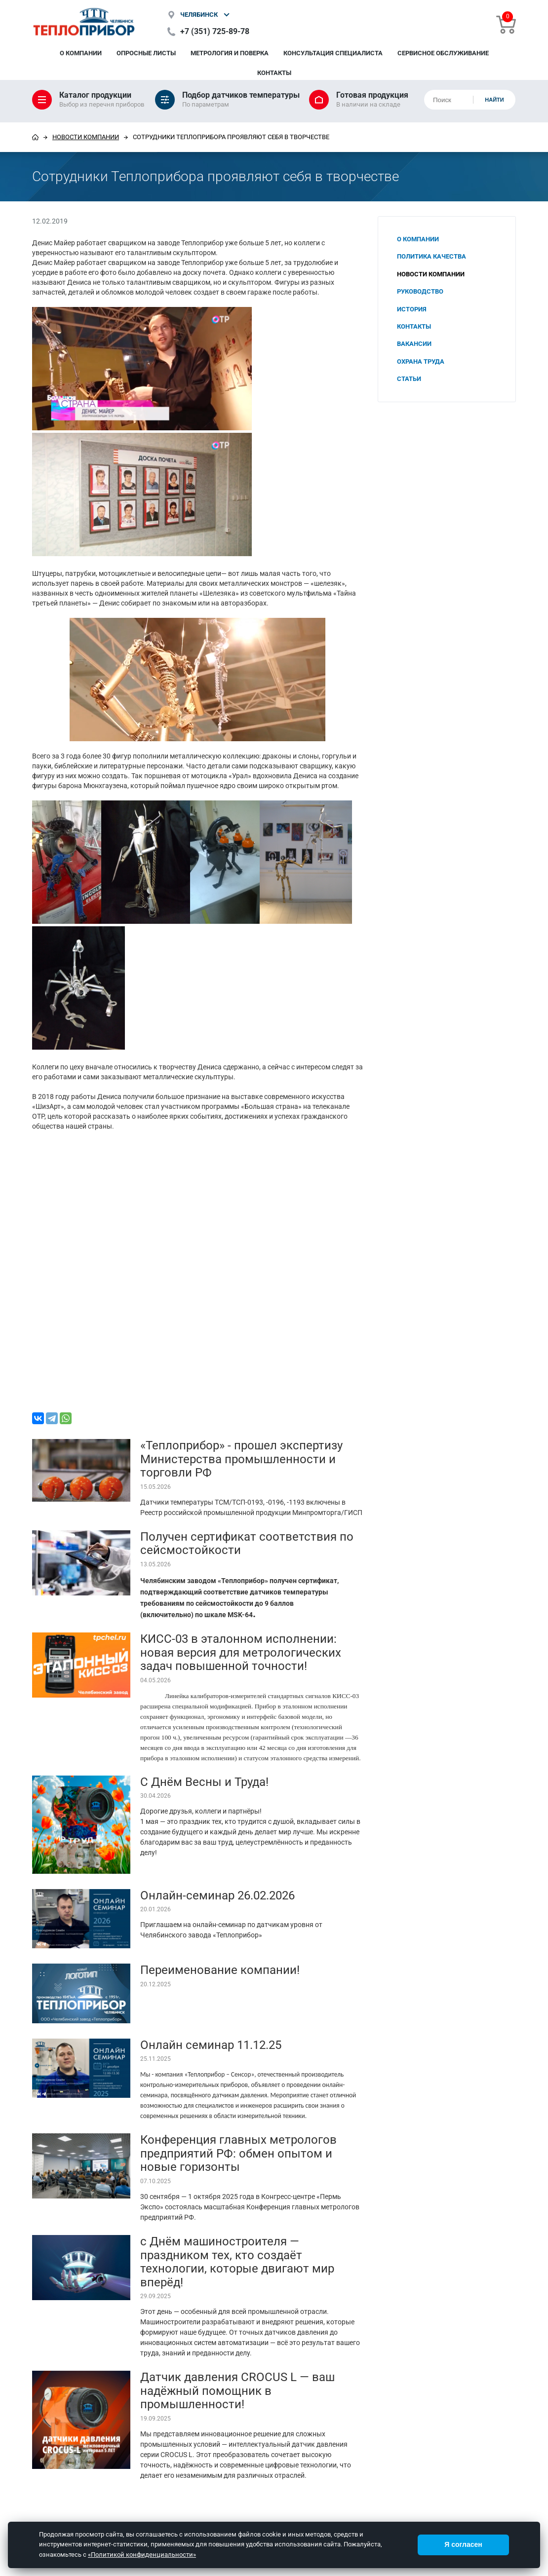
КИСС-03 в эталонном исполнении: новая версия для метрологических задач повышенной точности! (240, 1652)
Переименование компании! (220, 1970)
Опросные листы (146, 53)
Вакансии (414, 343)
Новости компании (85, 137)
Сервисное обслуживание (443, 53)
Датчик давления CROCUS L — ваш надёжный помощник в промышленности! (237, 2390)
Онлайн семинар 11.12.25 (210, 2045)
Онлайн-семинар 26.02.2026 (217, 1895)
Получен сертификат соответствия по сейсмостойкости (246, 1543)
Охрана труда (420, 361)
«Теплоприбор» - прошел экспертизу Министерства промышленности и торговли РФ (241, 1459)
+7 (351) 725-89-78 (214, 31)
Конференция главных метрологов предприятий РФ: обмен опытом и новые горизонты (238, 2153)
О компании (81, 53)
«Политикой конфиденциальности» (142, 2554)
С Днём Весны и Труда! (204, 1782)
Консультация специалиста (333, 53)
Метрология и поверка (230, 53)
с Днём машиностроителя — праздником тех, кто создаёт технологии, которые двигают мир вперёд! (237, 2262)
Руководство (420, 291)
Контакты (274, 72)
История (412, 309)
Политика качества (431, 256)
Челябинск (199, 14)
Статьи (409, 378)
